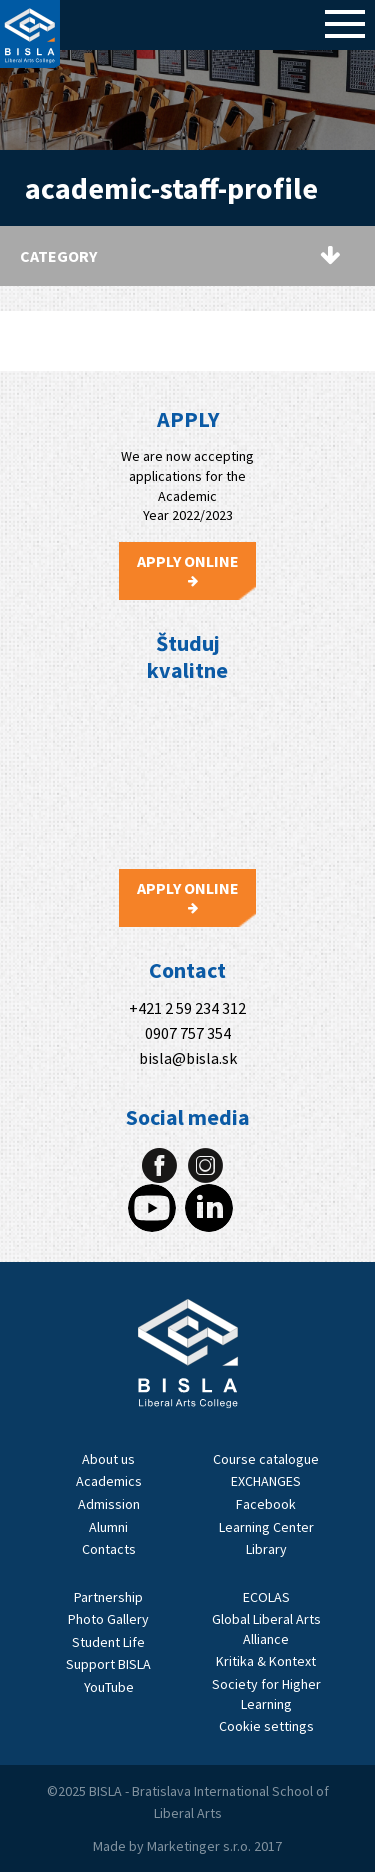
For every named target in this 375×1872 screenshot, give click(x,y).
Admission (109, 1504)
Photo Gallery (108, 1619)
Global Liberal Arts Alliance (266, 1629)
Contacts (109, 1549)
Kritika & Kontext (266, 1661)
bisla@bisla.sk (188, 1058)
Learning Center (266, 1527)
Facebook (266, 1504)
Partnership (108, 1597)
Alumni (108, 1527)
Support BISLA (108, 1664)
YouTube (109, 1687)
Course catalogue (266, 1459)
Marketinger (185, 1846)
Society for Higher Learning (266, 1694)
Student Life (108, 1642)
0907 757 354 (188, 1033)
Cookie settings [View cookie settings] (266, 1726)
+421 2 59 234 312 (187, 1008)
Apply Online (188, 569)
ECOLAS (266, 1597)
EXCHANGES (266, 1481)
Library (266, 1549)
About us (108, 1459)
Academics (109, 1481)
